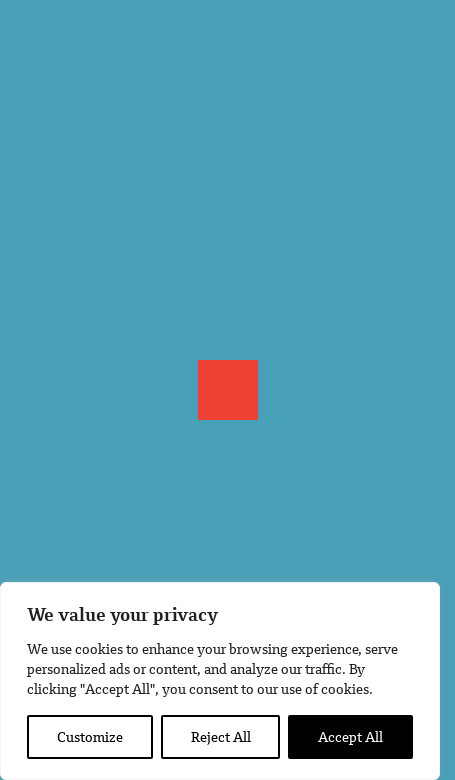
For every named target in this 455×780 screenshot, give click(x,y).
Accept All (350, 737)
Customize (90, 737)
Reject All (221, 737)
